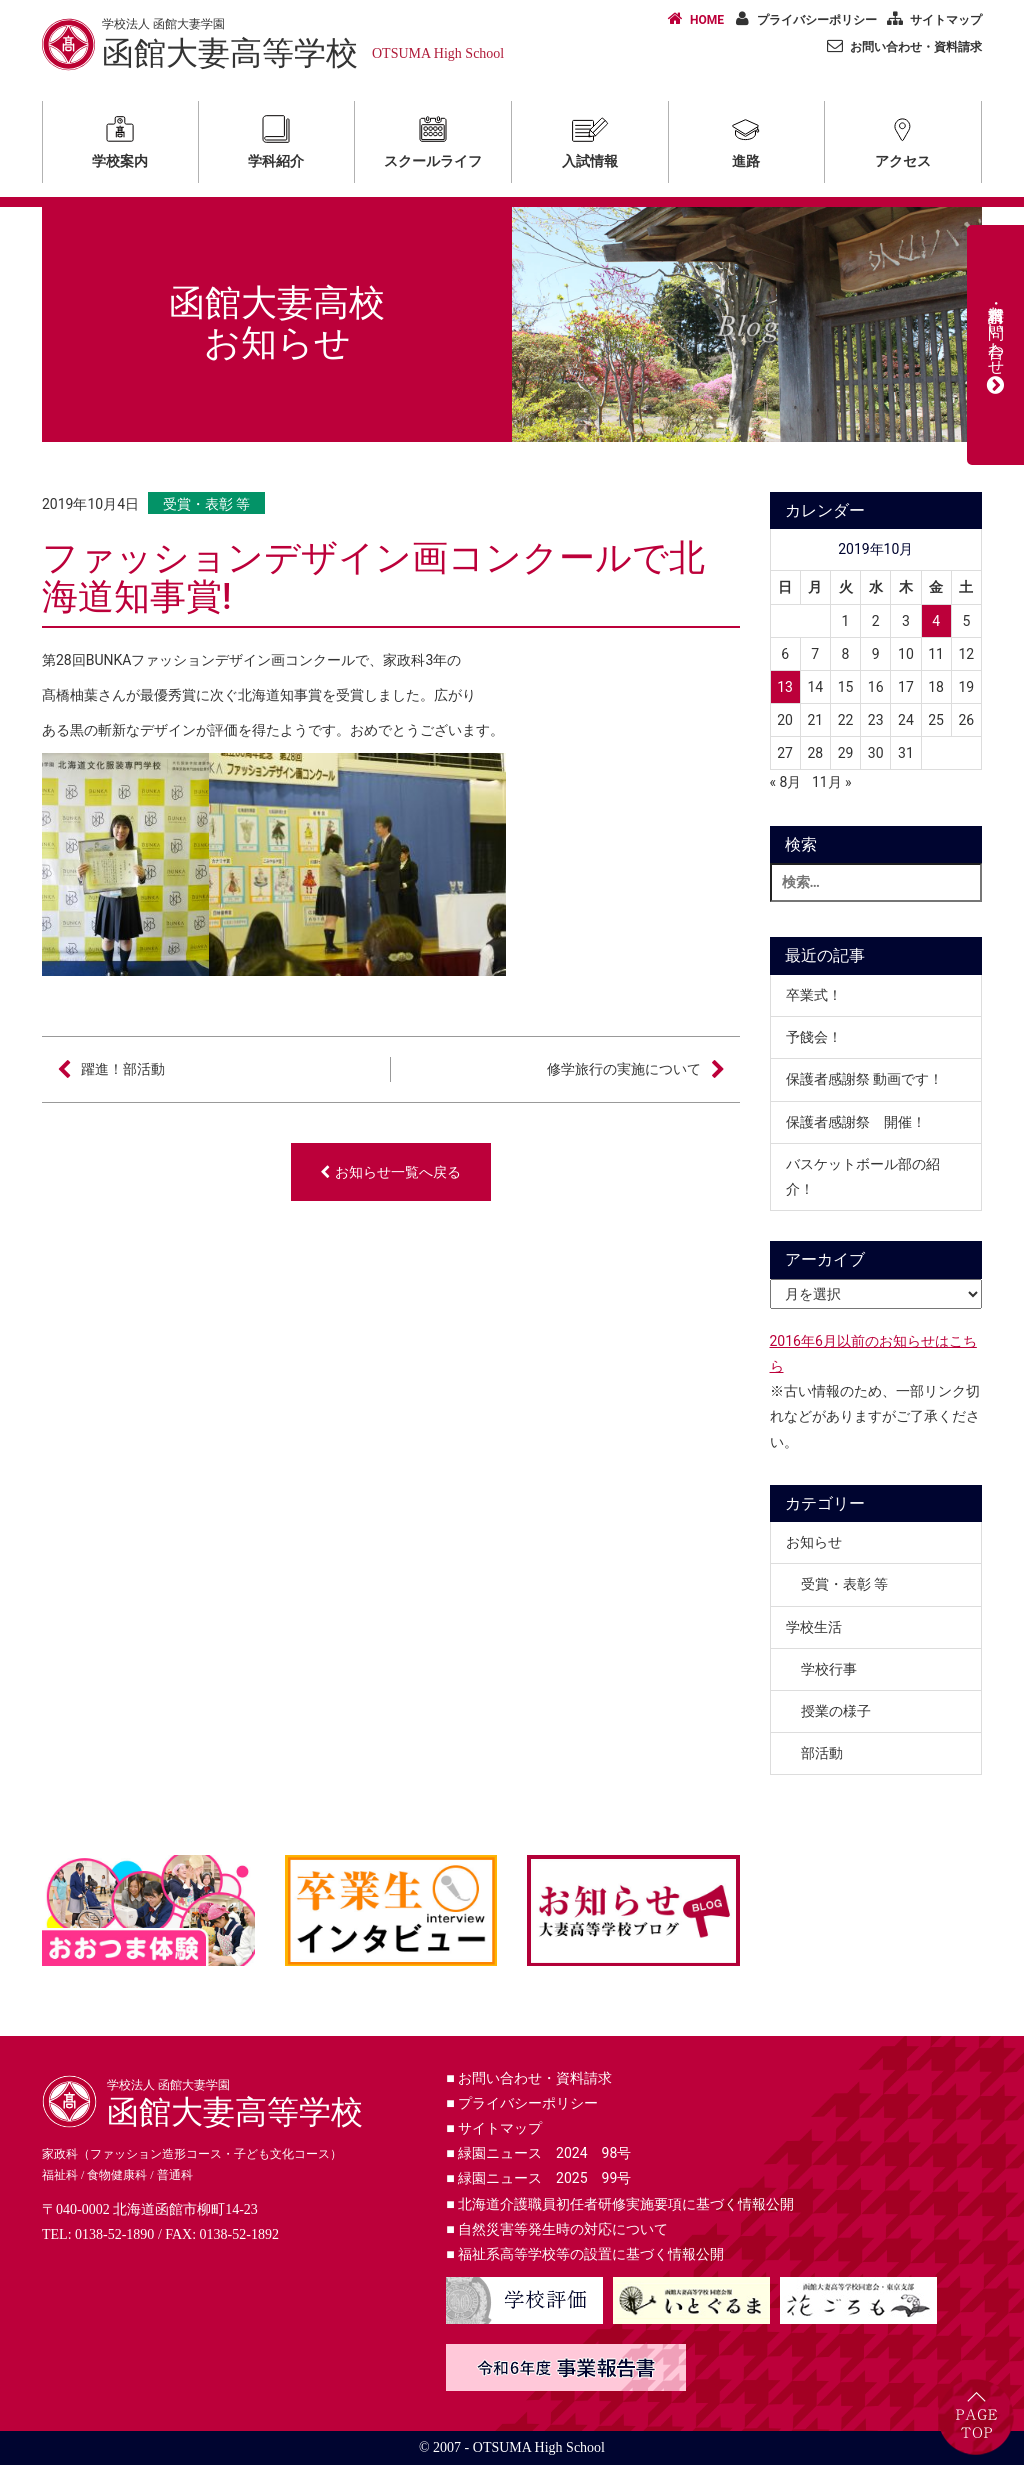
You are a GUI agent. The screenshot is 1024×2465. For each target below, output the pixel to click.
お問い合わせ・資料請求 (901, 46)
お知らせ (814, 1542)
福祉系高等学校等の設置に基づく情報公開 (585, 2254)
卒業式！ (814, 995)
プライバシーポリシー (802, 19)
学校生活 (814, 1627)
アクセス (903, 139)
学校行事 (829, 1669)
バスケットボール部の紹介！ (863, 1176)
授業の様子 (836, 1711)
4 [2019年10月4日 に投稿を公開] (936, 621)
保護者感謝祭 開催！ (856, 1122)
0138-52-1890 (114, 2234)
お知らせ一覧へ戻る (390, 1172)
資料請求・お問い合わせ (996, 345)
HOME (692, 19)
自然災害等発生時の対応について (557, 2229)
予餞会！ (814, 1037)
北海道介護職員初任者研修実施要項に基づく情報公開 (620, 2204)
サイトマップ (931, 19)
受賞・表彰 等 (206, 504)
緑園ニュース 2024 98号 (538, 2153)
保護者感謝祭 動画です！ (864, 1079)
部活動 (822, 1753)
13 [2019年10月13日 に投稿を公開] (785, 687)
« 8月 (786, 782)
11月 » (832, 782)
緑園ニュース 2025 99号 (538, 2178)
